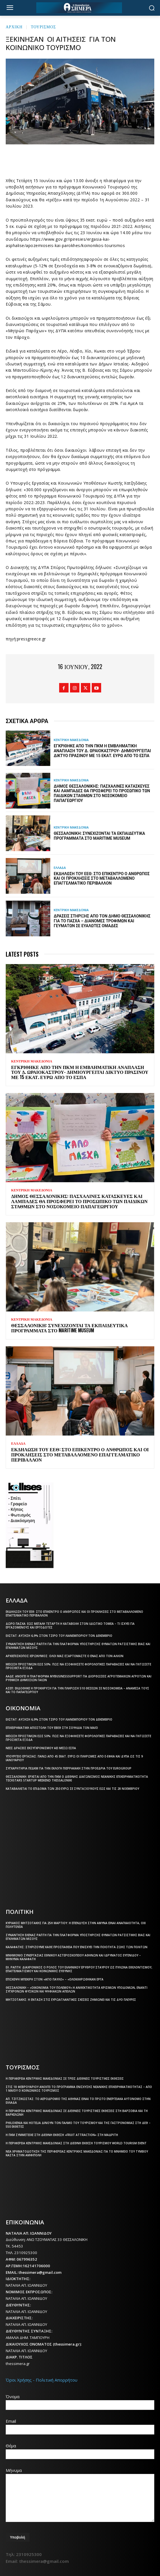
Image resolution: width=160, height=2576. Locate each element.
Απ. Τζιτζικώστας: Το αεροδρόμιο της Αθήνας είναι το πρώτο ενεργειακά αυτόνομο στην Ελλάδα (78, 2101)
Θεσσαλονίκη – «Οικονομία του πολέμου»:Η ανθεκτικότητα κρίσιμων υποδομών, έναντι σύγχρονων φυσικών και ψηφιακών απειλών (76, 1989)
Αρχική (14, 26)
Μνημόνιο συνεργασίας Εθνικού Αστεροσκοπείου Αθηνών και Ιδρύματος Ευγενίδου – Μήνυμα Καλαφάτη (73, 1957)
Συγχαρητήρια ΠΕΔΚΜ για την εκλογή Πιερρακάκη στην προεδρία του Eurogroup (68, 1768)
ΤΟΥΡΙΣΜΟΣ (43, 26)
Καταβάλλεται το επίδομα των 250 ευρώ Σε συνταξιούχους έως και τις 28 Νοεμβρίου (72, 1789)
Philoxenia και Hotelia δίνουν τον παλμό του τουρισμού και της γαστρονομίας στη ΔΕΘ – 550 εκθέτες (78, 2125)
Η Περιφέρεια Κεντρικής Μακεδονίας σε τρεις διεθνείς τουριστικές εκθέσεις (65, 2079)
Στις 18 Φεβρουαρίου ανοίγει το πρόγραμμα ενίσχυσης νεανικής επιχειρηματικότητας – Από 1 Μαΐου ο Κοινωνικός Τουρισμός (79, 2089)
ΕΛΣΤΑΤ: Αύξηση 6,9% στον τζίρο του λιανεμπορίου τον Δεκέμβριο (59, 1636)
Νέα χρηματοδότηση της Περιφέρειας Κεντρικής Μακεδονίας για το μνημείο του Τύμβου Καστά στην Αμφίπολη (77, 2153)
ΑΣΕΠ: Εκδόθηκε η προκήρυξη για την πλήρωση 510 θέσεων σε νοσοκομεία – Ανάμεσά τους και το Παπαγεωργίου (77, 1690)
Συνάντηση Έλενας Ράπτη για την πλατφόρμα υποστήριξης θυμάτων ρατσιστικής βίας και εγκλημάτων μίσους (78, 1646)
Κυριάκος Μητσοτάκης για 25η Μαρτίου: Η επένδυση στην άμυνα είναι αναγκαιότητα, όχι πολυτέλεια (76, 1925)
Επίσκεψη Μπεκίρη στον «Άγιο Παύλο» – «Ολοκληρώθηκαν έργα (54, 1979)
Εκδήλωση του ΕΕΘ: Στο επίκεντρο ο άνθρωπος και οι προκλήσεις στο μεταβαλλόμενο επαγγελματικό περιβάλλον (102, 878)
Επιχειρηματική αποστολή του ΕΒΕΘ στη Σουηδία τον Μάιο (52, 1728)
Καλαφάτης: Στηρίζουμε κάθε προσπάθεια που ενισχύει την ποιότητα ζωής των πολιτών (76, 1947)
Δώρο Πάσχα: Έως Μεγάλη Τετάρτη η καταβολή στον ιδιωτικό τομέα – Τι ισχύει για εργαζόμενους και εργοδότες (70, 1625)
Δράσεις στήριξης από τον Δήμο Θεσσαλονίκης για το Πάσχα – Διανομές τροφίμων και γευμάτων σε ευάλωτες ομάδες (102, 921)
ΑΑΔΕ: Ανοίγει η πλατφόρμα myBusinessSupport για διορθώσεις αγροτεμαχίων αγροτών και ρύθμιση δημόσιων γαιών (78, 1678)
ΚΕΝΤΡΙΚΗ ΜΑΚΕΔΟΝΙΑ (71, 739)
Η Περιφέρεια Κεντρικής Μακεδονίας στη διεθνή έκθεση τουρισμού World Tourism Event (76, 2143)
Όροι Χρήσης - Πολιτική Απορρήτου (41, 2380)
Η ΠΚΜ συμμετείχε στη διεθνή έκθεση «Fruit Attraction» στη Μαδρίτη (62, 2135)
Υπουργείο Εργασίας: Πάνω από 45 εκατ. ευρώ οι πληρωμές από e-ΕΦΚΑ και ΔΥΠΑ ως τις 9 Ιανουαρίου (74, 1758)
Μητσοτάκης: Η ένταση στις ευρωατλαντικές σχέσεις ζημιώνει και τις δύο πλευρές (71, 2000)
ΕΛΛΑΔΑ (60, 867)
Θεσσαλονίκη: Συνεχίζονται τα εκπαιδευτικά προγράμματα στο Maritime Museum (99, 836)
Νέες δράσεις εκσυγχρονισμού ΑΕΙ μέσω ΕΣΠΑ (41, 1748)
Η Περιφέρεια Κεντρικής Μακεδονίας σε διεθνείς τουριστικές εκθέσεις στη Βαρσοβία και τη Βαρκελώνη (77, 2113)
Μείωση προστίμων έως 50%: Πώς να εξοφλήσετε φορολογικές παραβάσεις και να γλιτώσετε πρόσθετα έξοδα (78, 1666)
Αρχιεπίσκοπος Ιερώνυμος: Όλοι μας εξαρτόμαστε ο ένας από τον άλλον (64, 1656)
